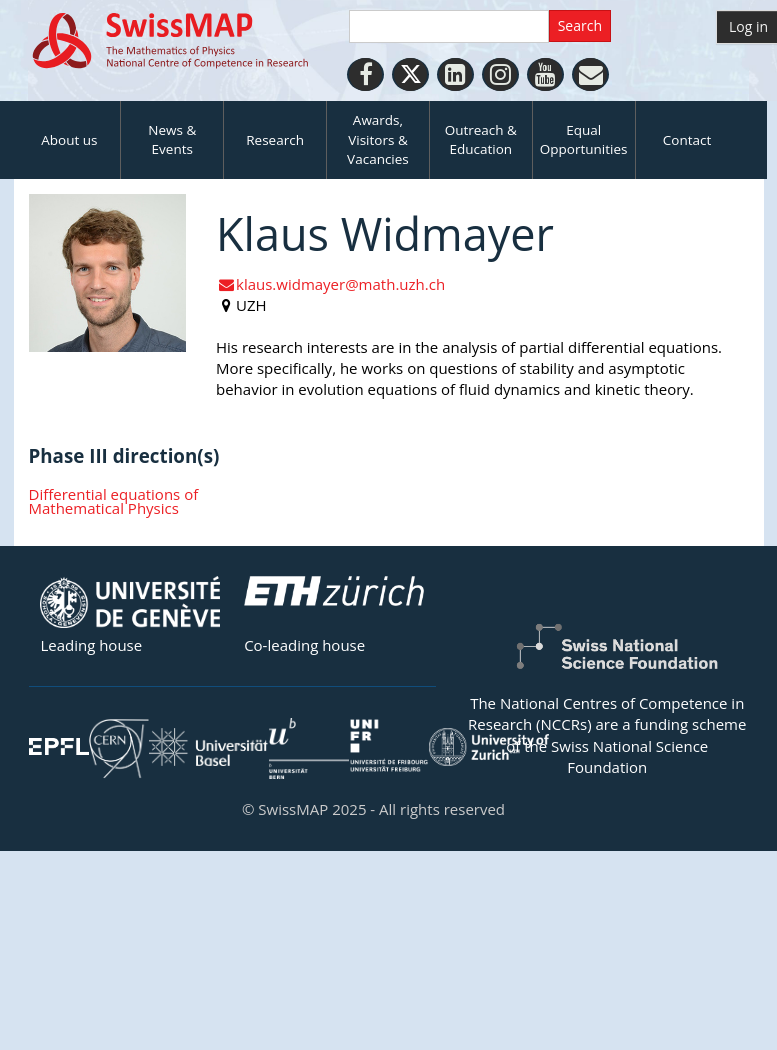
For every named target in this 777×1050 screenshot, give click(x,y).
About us (69, 140)
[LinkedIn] (455, 74)
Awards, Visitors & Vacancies (378, 139)
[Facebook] (365, 74)
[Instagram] (500, 74)
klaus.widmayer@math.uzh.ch (330, 284)
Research (275, 140)
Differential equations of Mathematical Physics (114, 501)
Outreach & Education (481, 139)
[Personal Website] (590, 74)
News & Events (172, 139)
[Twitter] (410, 74)
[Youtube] (545, 74)
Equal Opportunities (584, 139)
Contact (687, 140)
